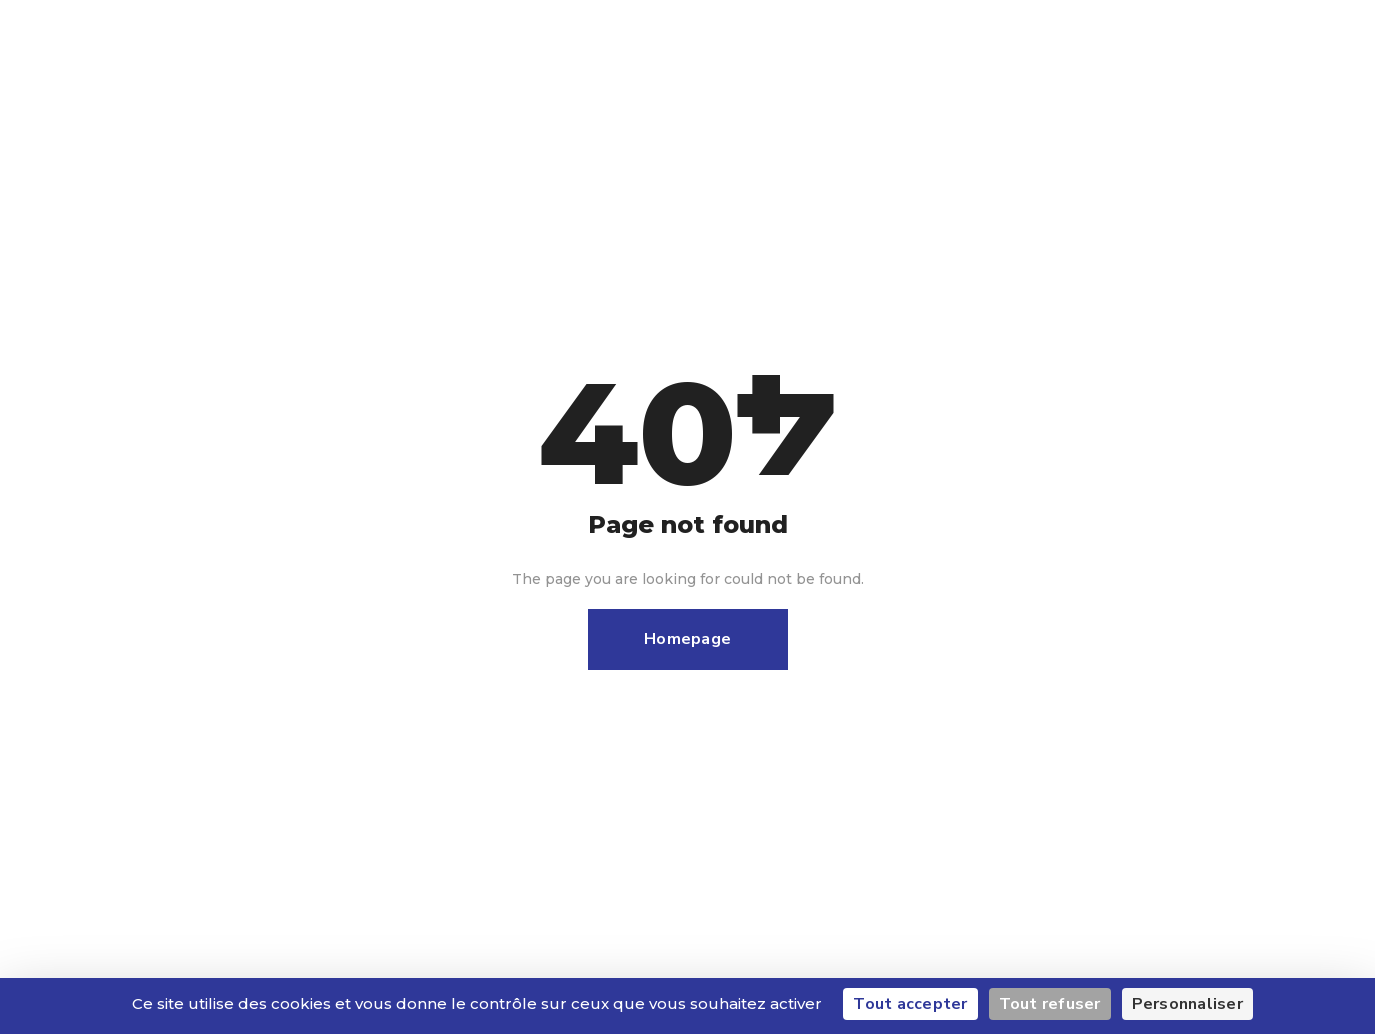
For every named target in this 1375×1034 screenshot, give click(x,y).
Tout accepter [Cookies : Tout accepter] (910, 1004)
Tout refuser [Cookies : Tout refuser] (1050, 1004)
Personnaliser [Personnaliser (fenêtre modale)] (1187, 1004)
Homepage (687, 639)
